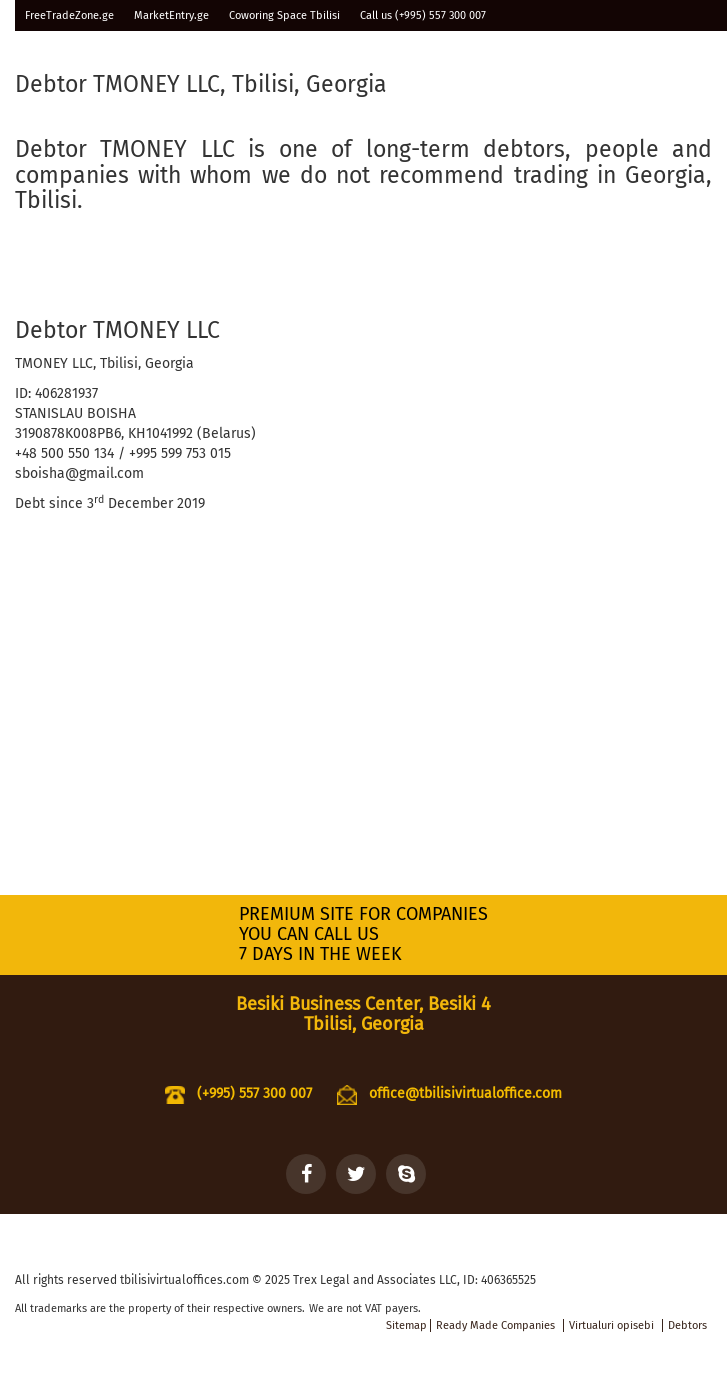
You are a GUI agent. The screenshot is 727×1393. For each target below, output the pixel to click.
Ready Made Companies (495, 1325)
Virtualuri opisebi (611, 1325)
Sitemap (406, 1325)
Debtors (687, 1325)
